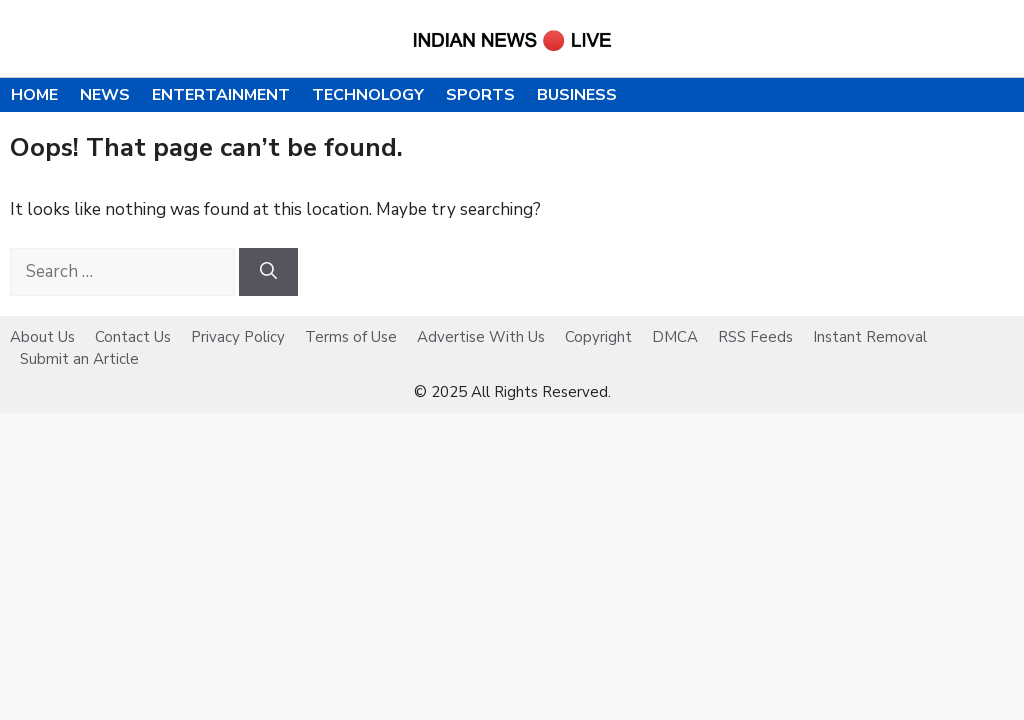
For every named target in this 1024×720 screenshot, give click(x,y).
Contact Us (133, 337)
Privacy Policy (238, 337)
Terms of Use (351, 337)
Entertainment (221, 95)
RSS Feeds (755, 337)
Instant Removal (870, 337)
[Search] (268, 272)
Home (34, 95)
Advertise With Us (481, 337)
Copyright (598, 337)
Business (577, 95)
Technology (368, 95)
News (105, 95)
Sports (480, 95)
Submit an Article (79, 359)
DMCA (675, 337)
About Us (42, 337)
